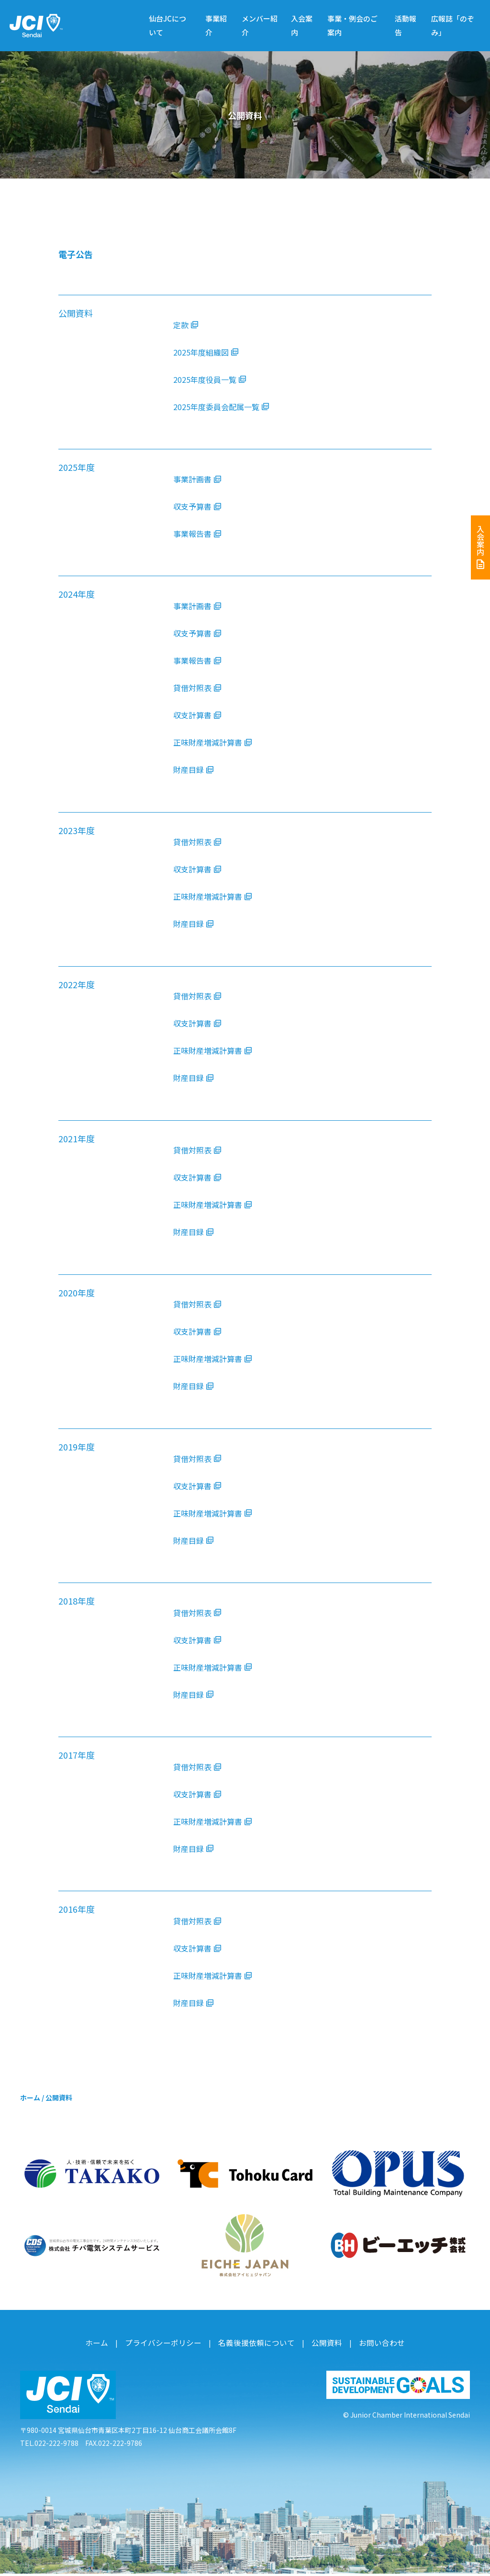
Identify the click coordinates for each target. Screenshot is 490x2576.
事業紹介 (216, 25)
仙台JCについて (167, 25)
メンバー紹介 (260, 25)
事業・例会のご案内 (352, 25)
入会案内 (301, 25)
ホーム (30, 2104)
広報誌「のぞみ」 (452, 25)
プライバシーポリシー (171, 2347)
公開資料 (318, 2347)
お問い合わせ (369, 2347)
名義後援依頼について (255, 2347)
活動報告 (405, 25)
